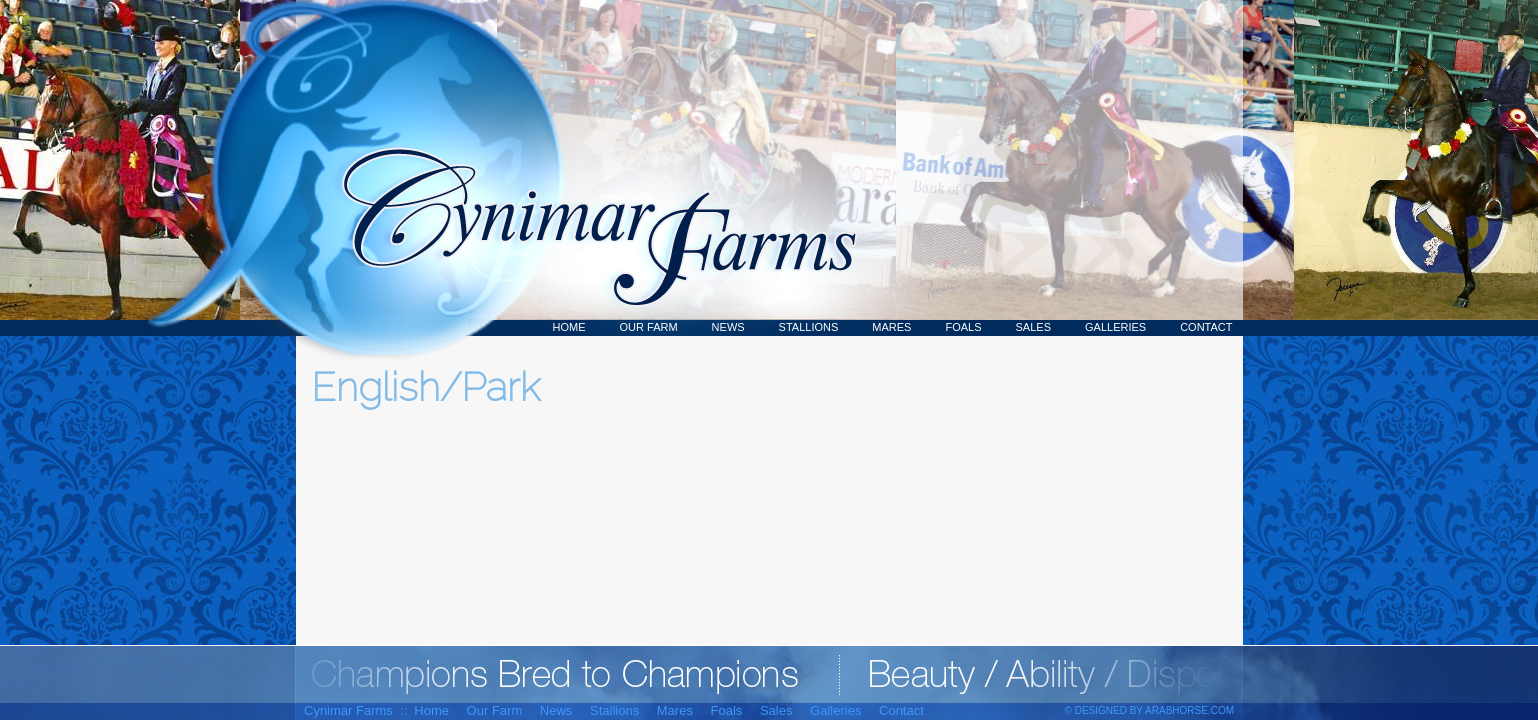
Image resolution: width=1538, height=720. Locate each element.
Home (569, 327)
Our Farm (649, 327)
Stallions (809, 327)
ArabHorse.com (1189, 710)
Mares (891, 327)
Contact (1206, 327)
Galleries (1115, 327)
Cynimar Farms (589, 168)
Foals (963, 327)
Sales (1033, 327)
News (728, 327)
